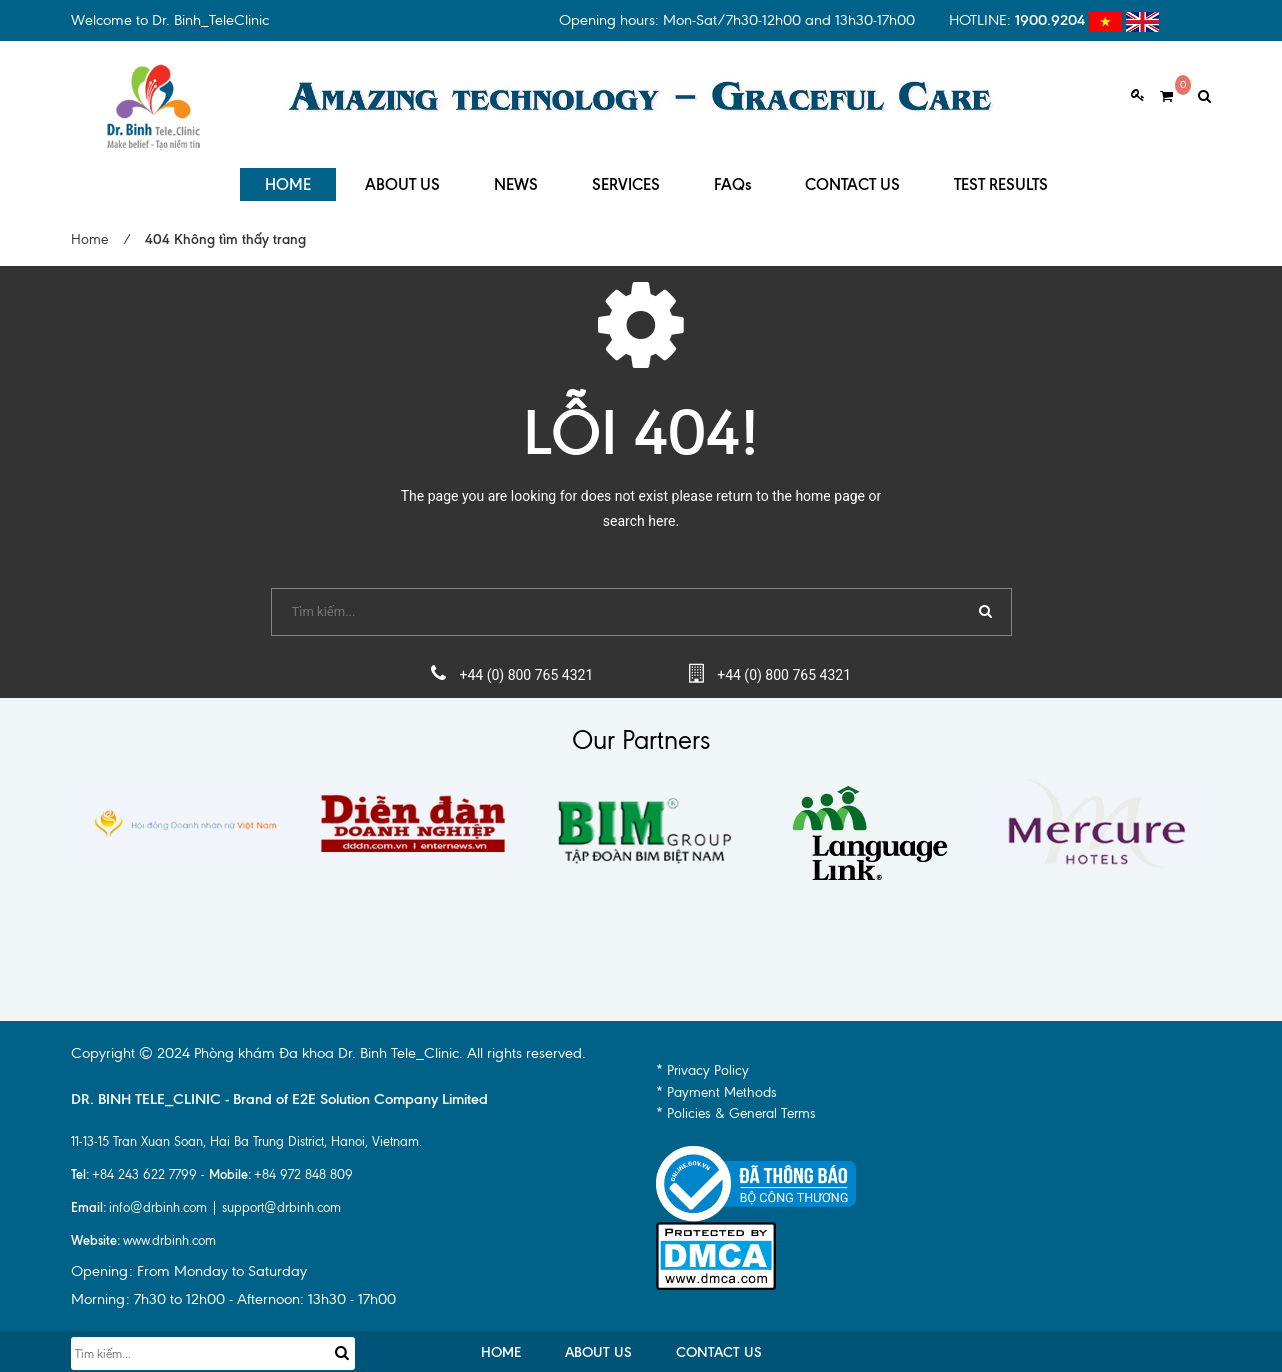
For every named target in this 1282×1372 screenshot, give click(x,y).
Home (89, 235)
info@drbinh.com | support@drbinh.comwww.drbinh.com (206, 1219)
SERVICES (626, 179)
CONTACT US (852, 179)
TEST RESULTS (1001, 179)
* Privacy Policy (702, 1066)
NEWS (516, 179)
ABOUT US (402, 179)
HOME (288, 179)
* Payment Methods (716, 1088)
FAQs (732, 179)
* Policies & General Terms (736, 1109)
